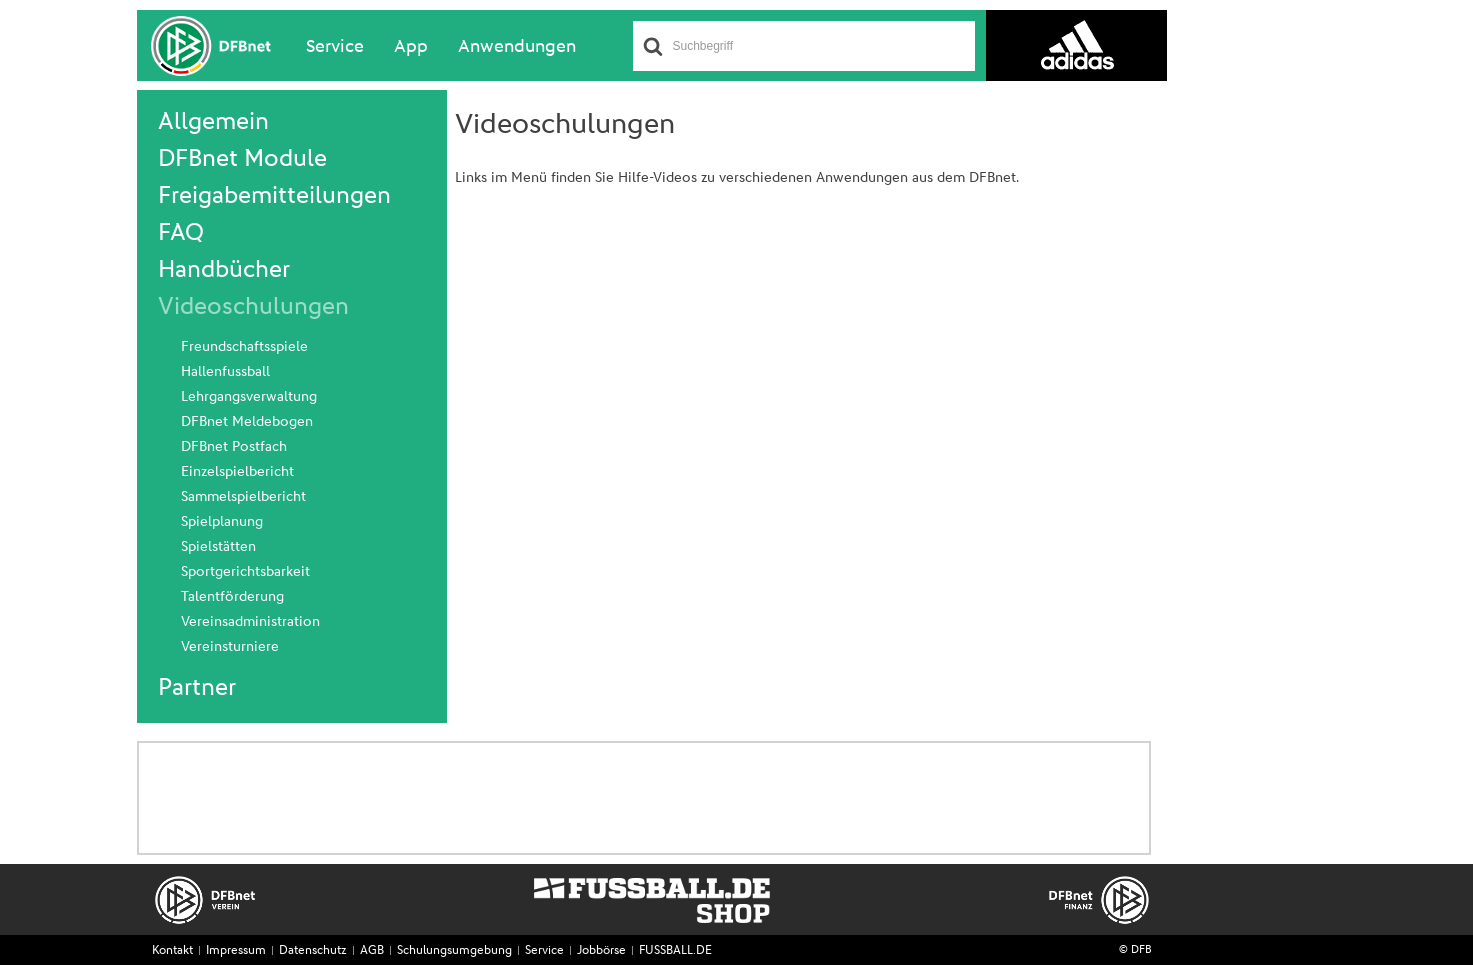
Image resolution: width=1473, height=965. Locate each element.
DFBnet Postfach (234, 447)
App (411, 47)
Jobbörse (601, 951)
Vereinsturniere (230, 647)
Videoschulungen (253, 307)
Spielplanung (222, 522)
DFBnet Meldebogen (247, 422)
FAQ (181, 233)
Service (335, 47)
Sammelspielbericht (243, 497)
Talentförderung (232, 597)
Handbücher (224, 270)
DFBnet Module (242, 159)
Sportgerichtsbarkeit (245, 572)
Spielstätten (218, 547)
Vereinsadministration (250, 622)
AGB (372, 951)
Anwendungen (517, 47)
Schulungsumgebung (454, 951)
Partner (197, 688)
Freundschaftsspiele (244, 347)
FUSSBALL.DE (675, 951)
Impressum (236, 951)
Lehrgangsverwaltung (249, 397)
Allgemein (213, 122)
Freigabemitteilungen (274, 196)
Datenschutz (313, 951)
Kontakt (172, 951)
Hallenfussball (225, 372)
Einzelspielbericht (237, 472)
